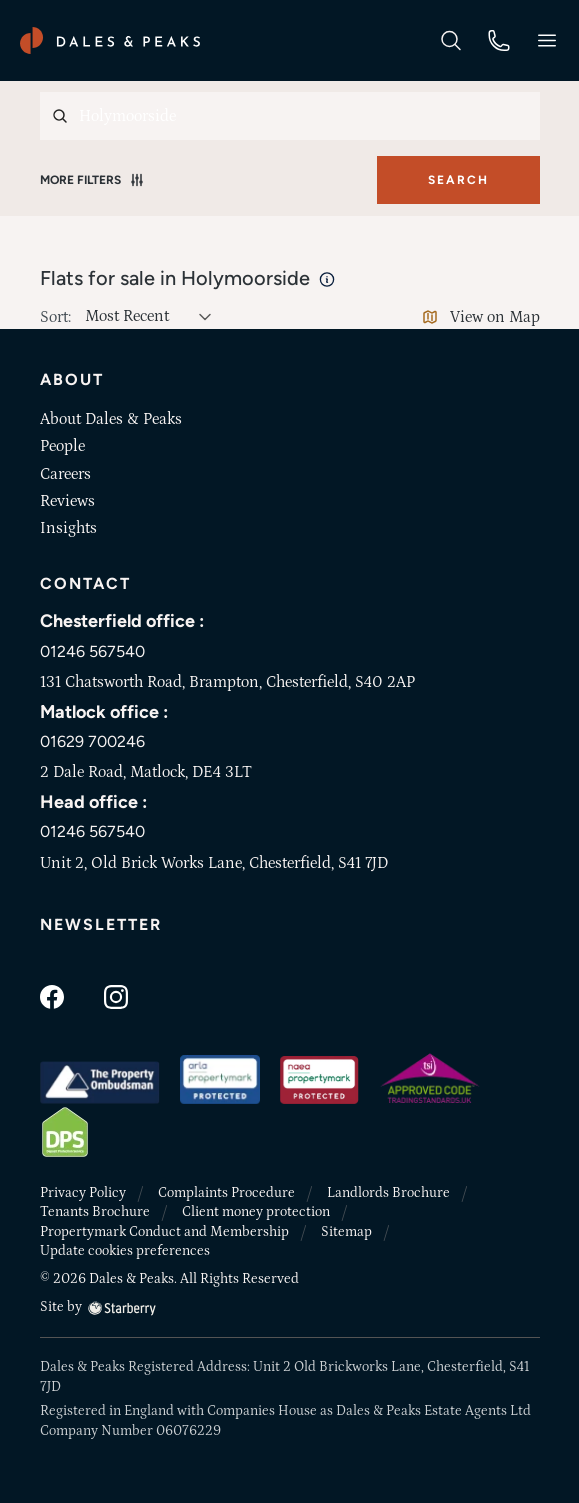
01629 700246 (92, 741)
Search (458, 180)
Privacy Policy (83, 1193)
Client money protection (256, 1212)
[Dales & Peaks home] (110, 40)
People (62, 446)
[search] (451, 39)
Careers (65, 474)
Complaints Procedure (226, 1193)
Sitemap (346, 1232)
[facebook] (52, 995)
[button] (547, 40)
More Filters (92, 180)
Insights (68, 528)
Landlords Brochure (388, 1193)
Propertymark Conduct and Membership (164, 1232)
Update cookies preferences (125, 1251)
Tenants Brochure (95, 1212)
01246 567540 (92, 651)
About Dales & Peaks (111, 419)
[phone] (499, 39)
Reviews (67, 501)
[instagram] (116, 995)
